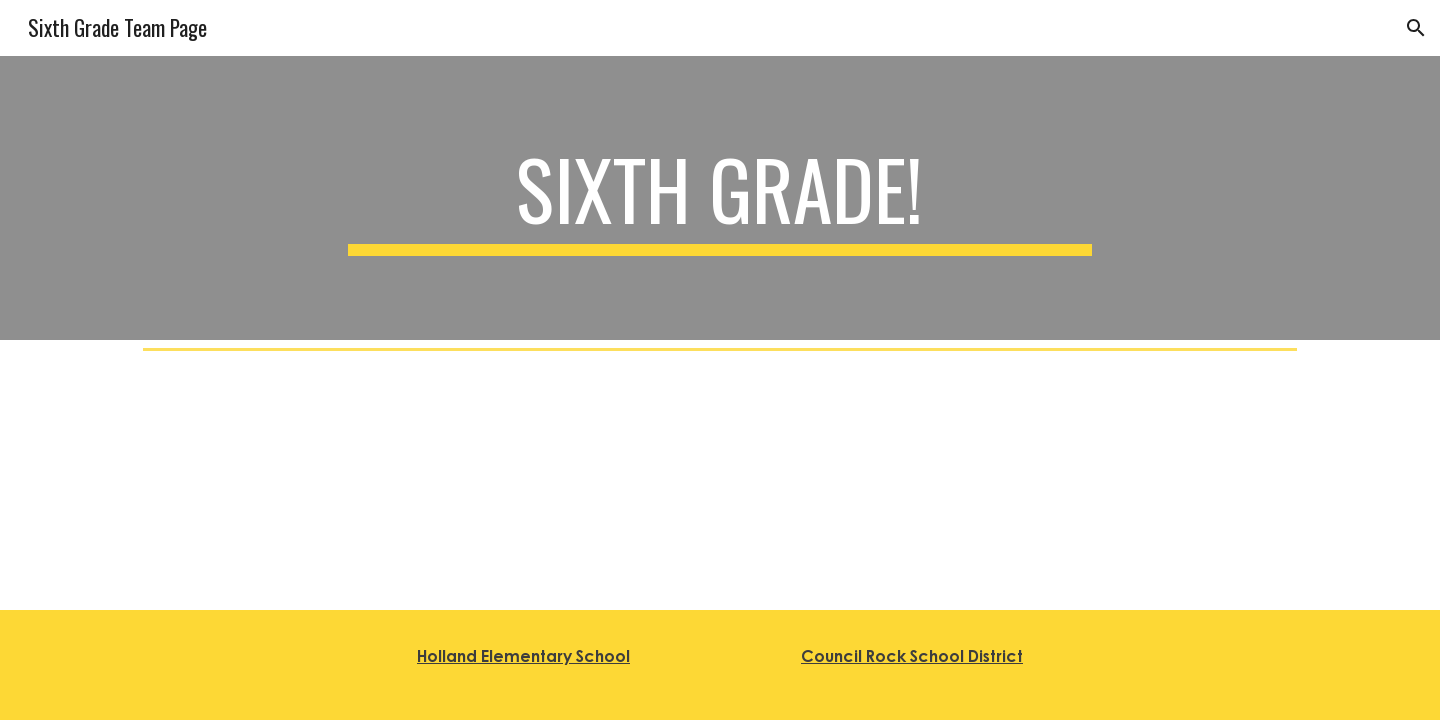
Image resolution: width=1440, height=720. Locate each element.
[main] (720, 198)
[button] (1416, 28)
